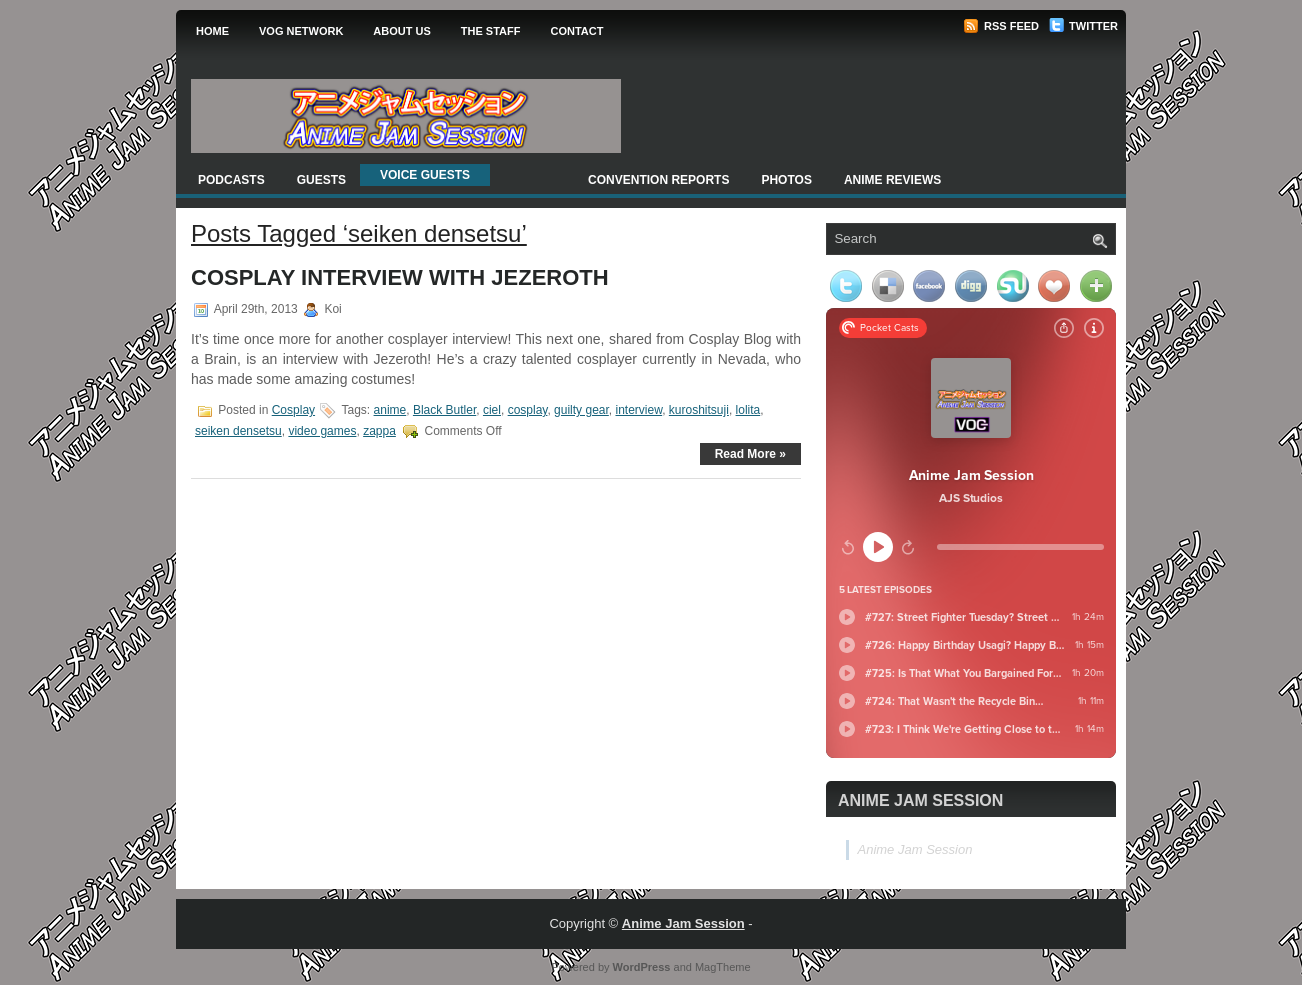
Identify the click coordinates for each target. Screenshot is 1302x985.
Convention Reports (658, 180)
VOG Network (301, 31)
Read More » (750, 454)
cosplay (528, 410)
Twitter (1083, 26)
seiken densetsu (238, 431)
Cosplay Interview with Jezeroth (400, 277)
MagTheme (723, 967)
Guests (321, 180)
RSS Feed (1001, 26)
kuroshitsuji (699, 410)
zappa (379, 431)
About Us (401, 31)
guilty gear (581, 410)
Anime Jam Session (920, 800)
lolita (748, 410)
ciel (492, 410)
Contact (576, 31)
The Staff (491, 31)
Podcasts (231, 180)
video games (322, 431)
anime (390, 410)
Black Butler (444, 410)
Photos (786, 180)
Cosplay (293, 410)
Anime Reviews (892, 180)
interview (638, 410)
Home (212, 31)
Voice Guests (425, 175)
